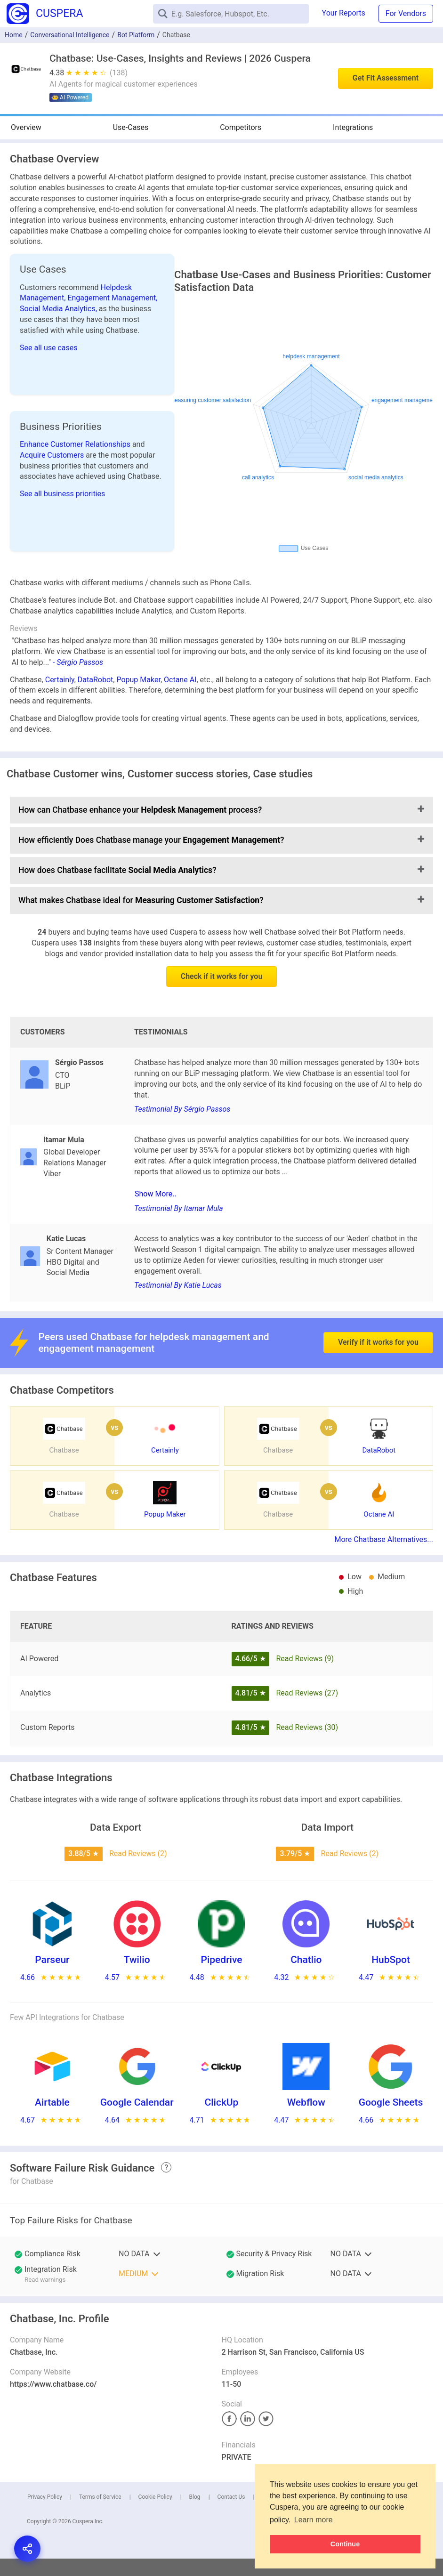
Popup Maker (138, 679)
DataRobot (95, 679)
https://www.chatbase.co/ (53, 2384)
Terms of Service (100, 2497)
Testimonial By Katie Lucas (178, 1285)
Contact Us (231, 2497)
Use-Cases (131, 127)
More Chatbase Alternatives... (383, 1539)
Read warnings (44, 2279)
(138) (119, 72)
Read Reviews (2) (138, 1853)
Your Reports (343, 12)
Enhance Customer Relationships (76, 444)
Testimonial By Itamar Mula (178, 1208)
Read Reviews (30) (307, 1727)
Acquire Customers (53, 455)
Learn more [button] (313, 2520)
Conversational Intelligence (69, 35)
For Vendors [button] (406, 13)
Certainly (59, 679)
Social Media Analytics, (59, 308)
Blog (195, 2497)
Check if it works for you (222, 976)
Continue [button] (345, 2544)
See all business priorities (62, 493)
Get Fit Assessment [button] (386, 77)
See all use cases (49, 347)
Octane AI (180, 679)
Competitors (240, 127)
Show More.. (156, 1193)
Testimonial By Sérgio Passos (182, 1109)
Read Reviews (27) (307, 1692)
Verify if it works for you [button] (378, 1320)
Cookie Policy (155, 2497)
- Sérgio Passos (78, 662)
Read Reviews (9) (305, 1658)
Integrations (353, 127)
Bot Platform (135, 35)
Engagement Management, (112, 297)
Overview (26, 127)
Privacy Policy (44, 2497)
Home (14, 35)
